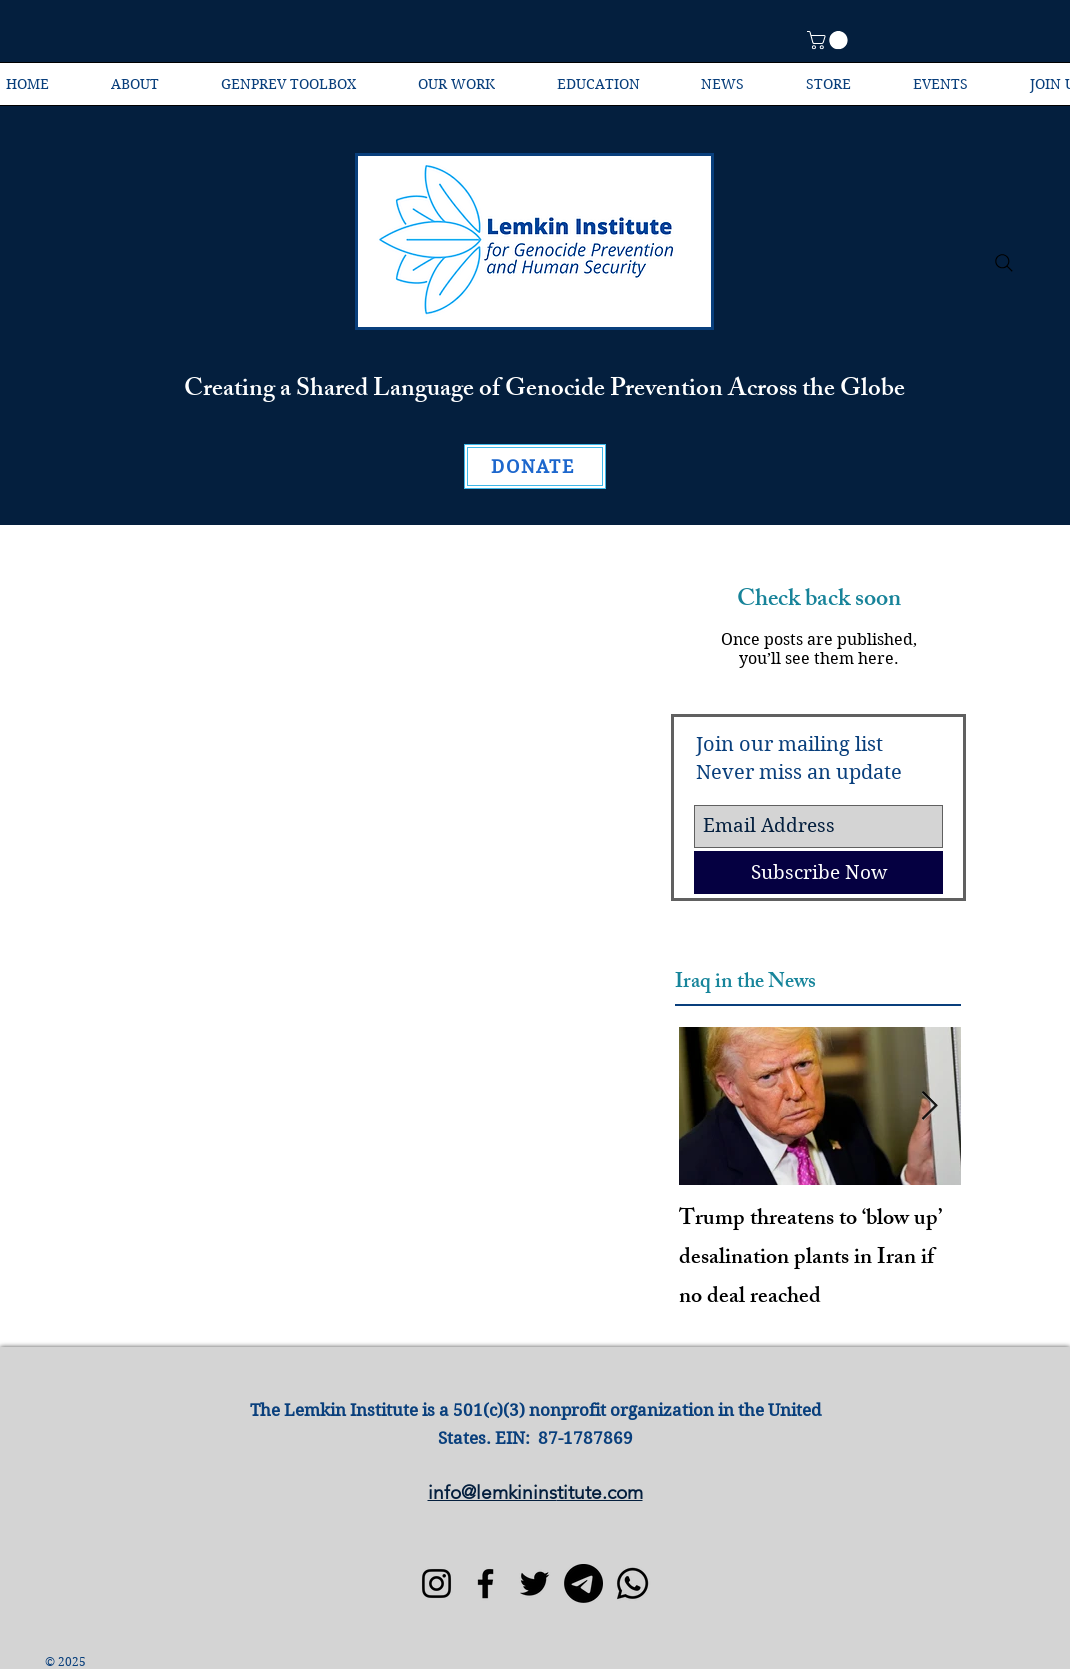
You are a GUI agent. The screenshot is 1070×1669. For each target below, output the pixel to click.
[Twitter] (534, 1583)
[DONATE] (535, 466)
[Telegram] (583, 1583)
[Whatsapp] (632, 1583)
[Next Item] (929, 1106)
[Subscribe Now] (818, 872)
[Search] (1004, 263)
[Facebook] (485, 1583)
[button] (829, 40)
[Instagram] (436, 1583)
